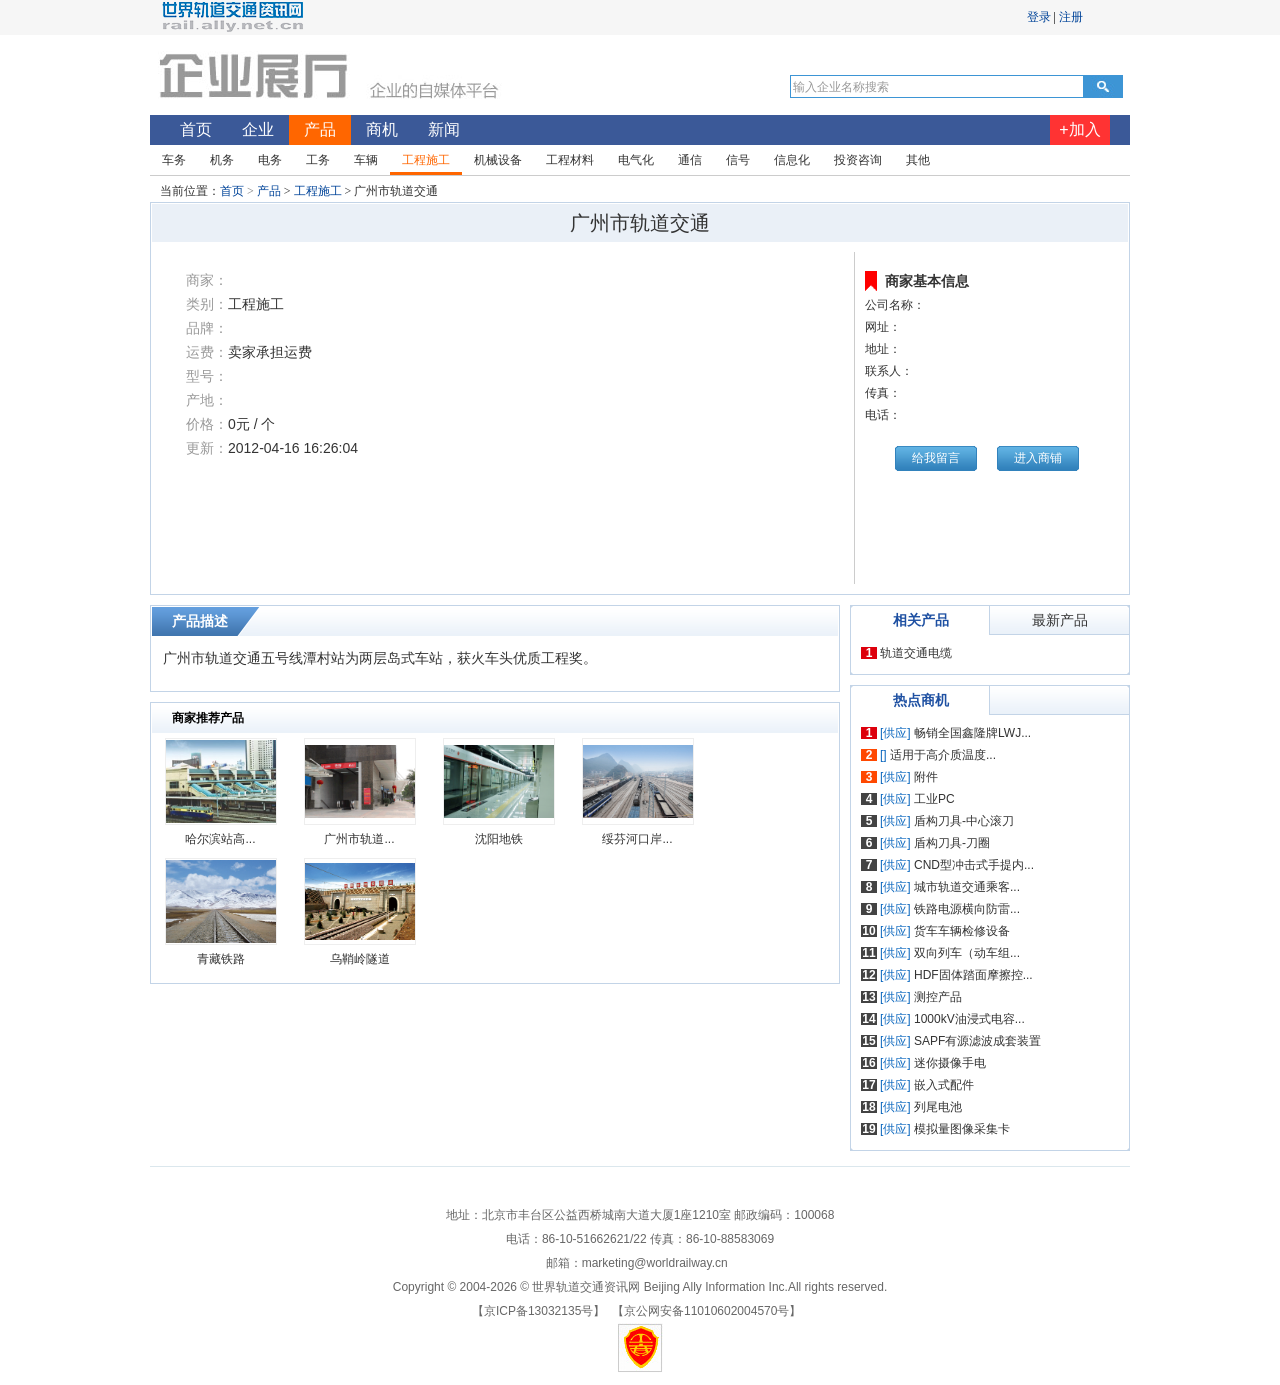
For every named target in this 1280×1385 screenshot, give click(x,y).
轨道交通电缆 (916, 653)
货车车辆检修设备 (962, 931)
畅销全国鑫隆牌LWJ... (972, 733)
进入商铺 (1038, 458)
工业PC (934, 799)
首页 (232, 191)
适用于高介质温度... (943, 755)
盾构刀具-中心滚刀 (964, 821)
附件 (926, 777)
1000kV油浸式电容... (969, 1019)
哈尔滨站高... (220, 839)
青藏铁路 (221, 959)
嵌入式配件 (944, 1085)
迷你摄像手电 (950, 1063)
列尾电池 (938, 1107)
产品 (269, 191)
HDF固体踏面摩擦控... (973, 975)
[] (883, 755)
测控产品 (938, 997)
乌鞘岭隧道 (360, 959)
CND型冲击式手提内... (974, 865)
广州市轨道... (359, 839)
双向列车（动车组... (967, 953)
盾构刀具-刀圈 (952, 843)
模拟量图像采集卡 (962, 1129)
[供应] (895, 733)
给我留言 (936, 458)
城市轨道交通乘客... (967, 887)
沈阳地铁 (499, 839)
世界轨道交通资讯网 (586, 1287)
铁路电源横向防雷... (967, 909)
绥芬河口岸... (637, 839)
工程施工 (318, 191)
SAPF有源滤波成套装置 (977, 1041)
